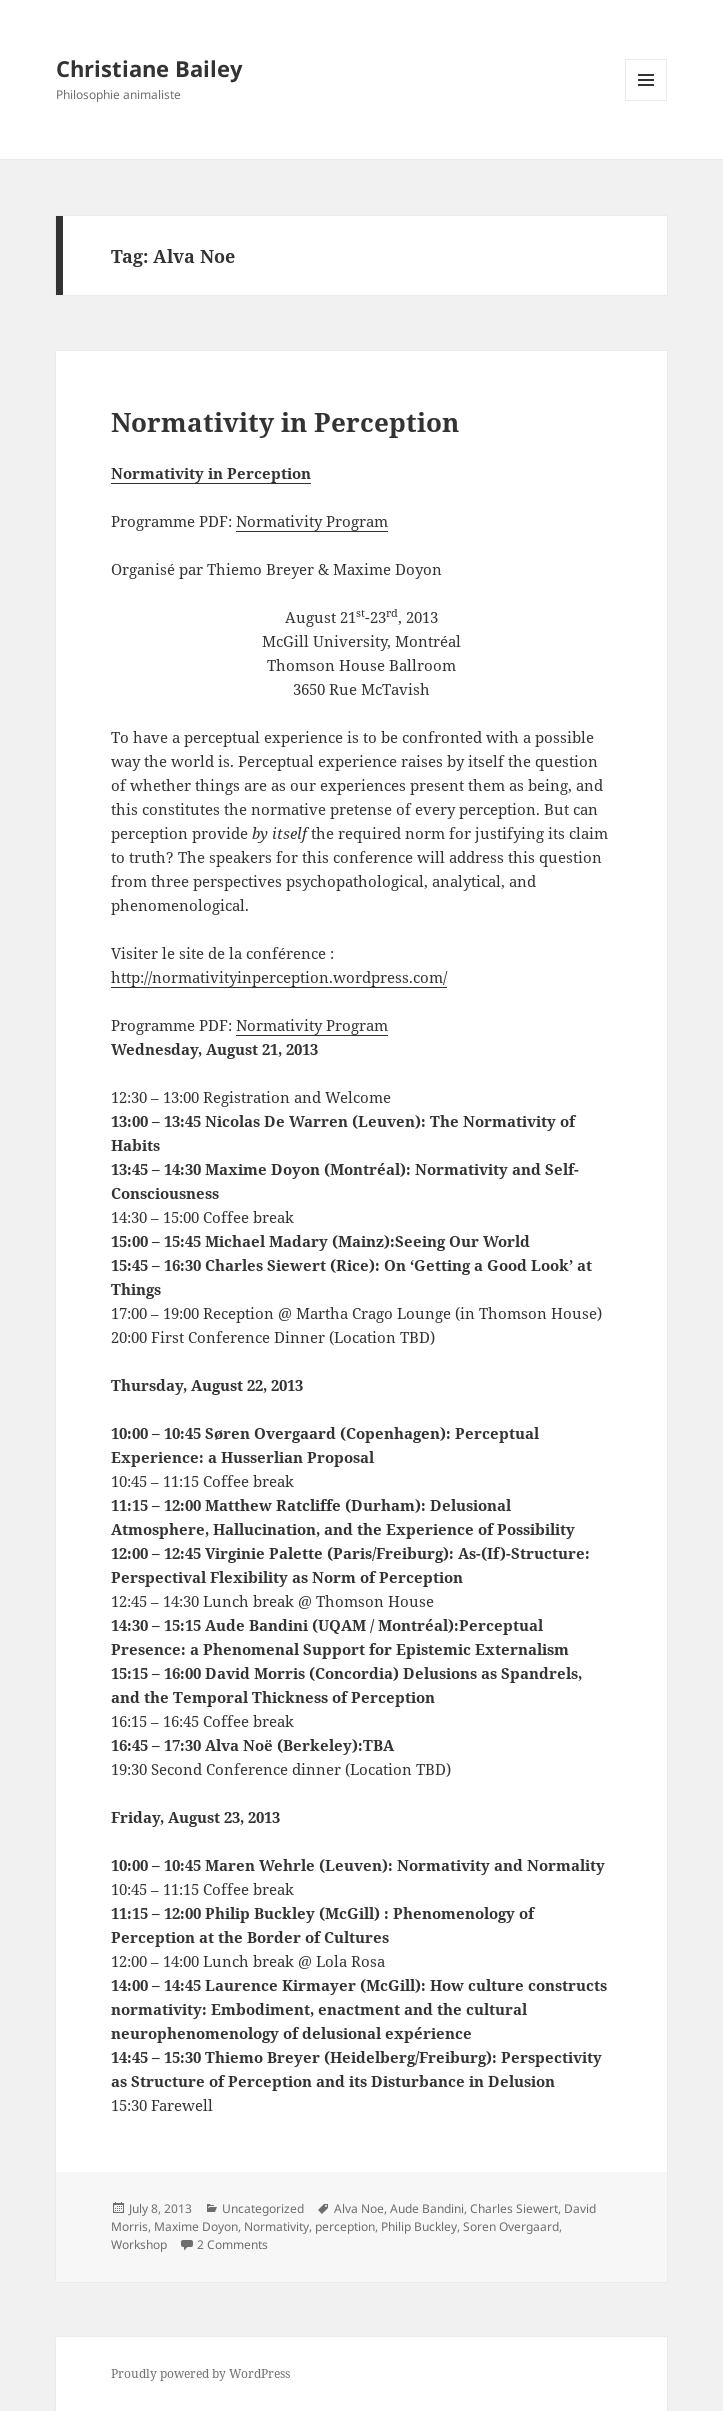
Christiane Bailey (149, 68)
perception (345, 2226)
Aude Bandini (427, 2208)
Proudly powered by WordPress (200, 2373)
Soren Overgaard (511, 2226)
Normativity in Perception (285, 422)
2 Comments (232, 2244)
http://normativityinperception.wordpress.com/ (279, 977)
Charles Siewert (514, 2208)
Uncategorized (263, 2208)
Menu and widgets (646, 100)
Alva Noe (359, 2208)
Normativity (276, 2226)
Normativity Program (312, 521)
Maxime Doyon (196, 2226)
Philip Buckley (419, 2226)
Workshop (139, 2244)
